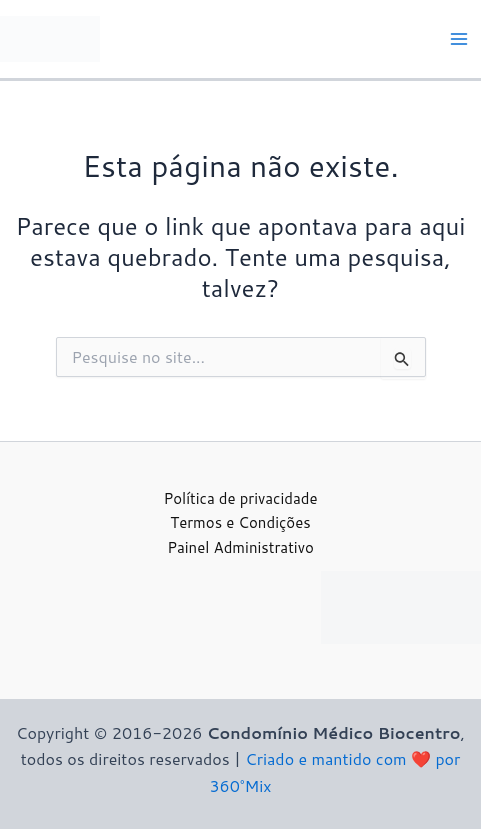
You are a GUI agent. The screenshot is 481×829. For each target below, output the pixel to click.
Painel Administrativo (240, 547)
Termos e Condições (240, 522)
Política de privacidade (240, 498)
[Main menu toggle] (459, 39)
